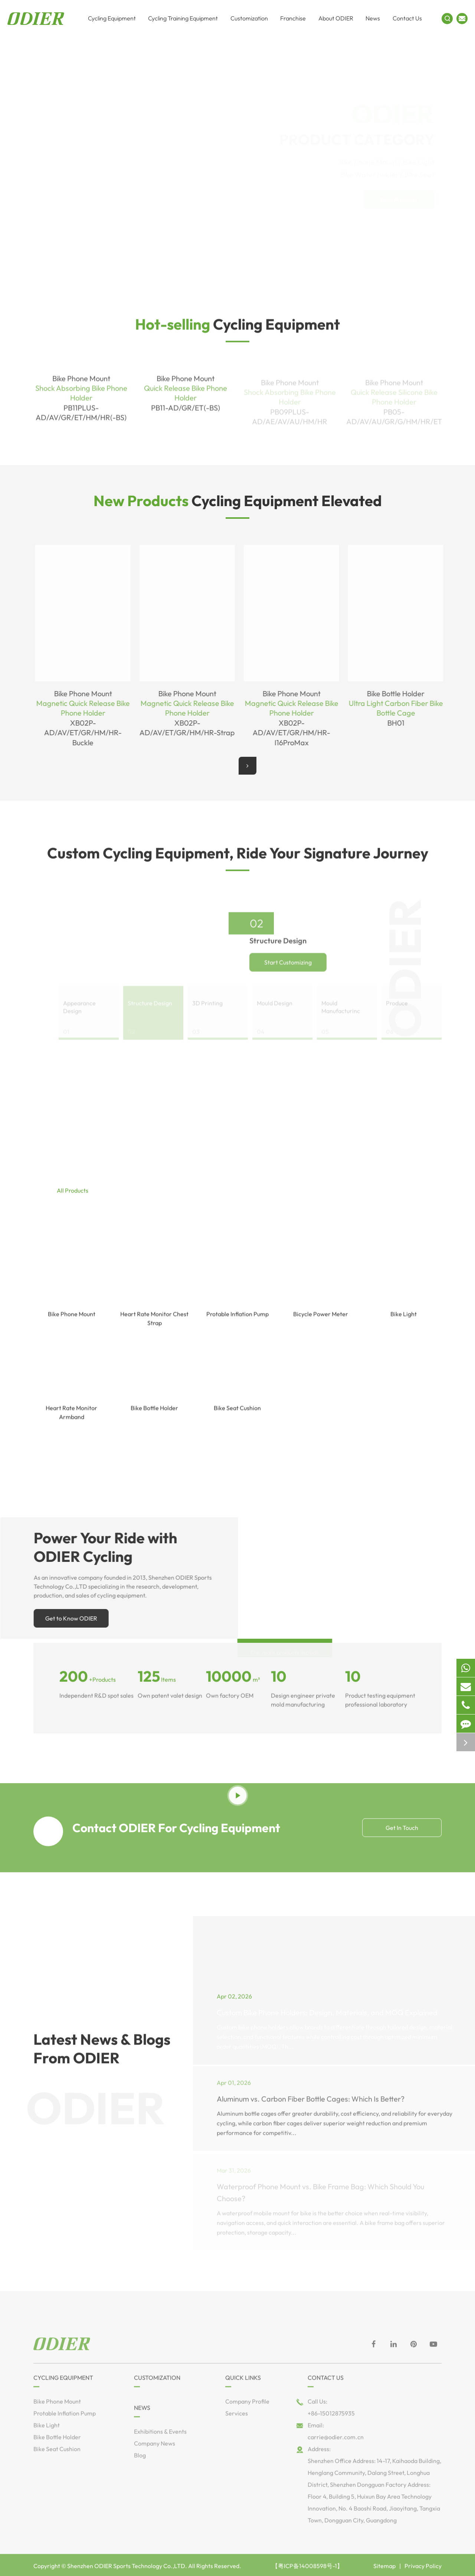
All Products (72, 1195)
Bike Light (403, 1324)
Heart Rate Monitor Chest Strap (154, 1328)
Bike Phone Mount (71, 1324)
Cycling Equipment (237, 329)
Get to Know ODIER (76, 1618)
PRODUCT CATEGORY (344, 123)
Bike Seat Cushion (237, 1417)
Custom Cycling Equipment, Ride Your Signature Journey (237, 858)
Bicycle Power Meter (320, 1324)
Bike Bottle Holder (154, 1417)
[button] (247, 766)
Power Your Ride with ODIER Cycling (110, 1547)
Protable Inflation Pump (237, 1324)
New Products (406, 199)
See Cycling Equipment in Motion (237, 1773)
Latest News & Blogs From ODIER (101, 2053)
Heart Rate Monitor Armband (71, 1422)
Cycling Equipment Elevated (238, 500)
